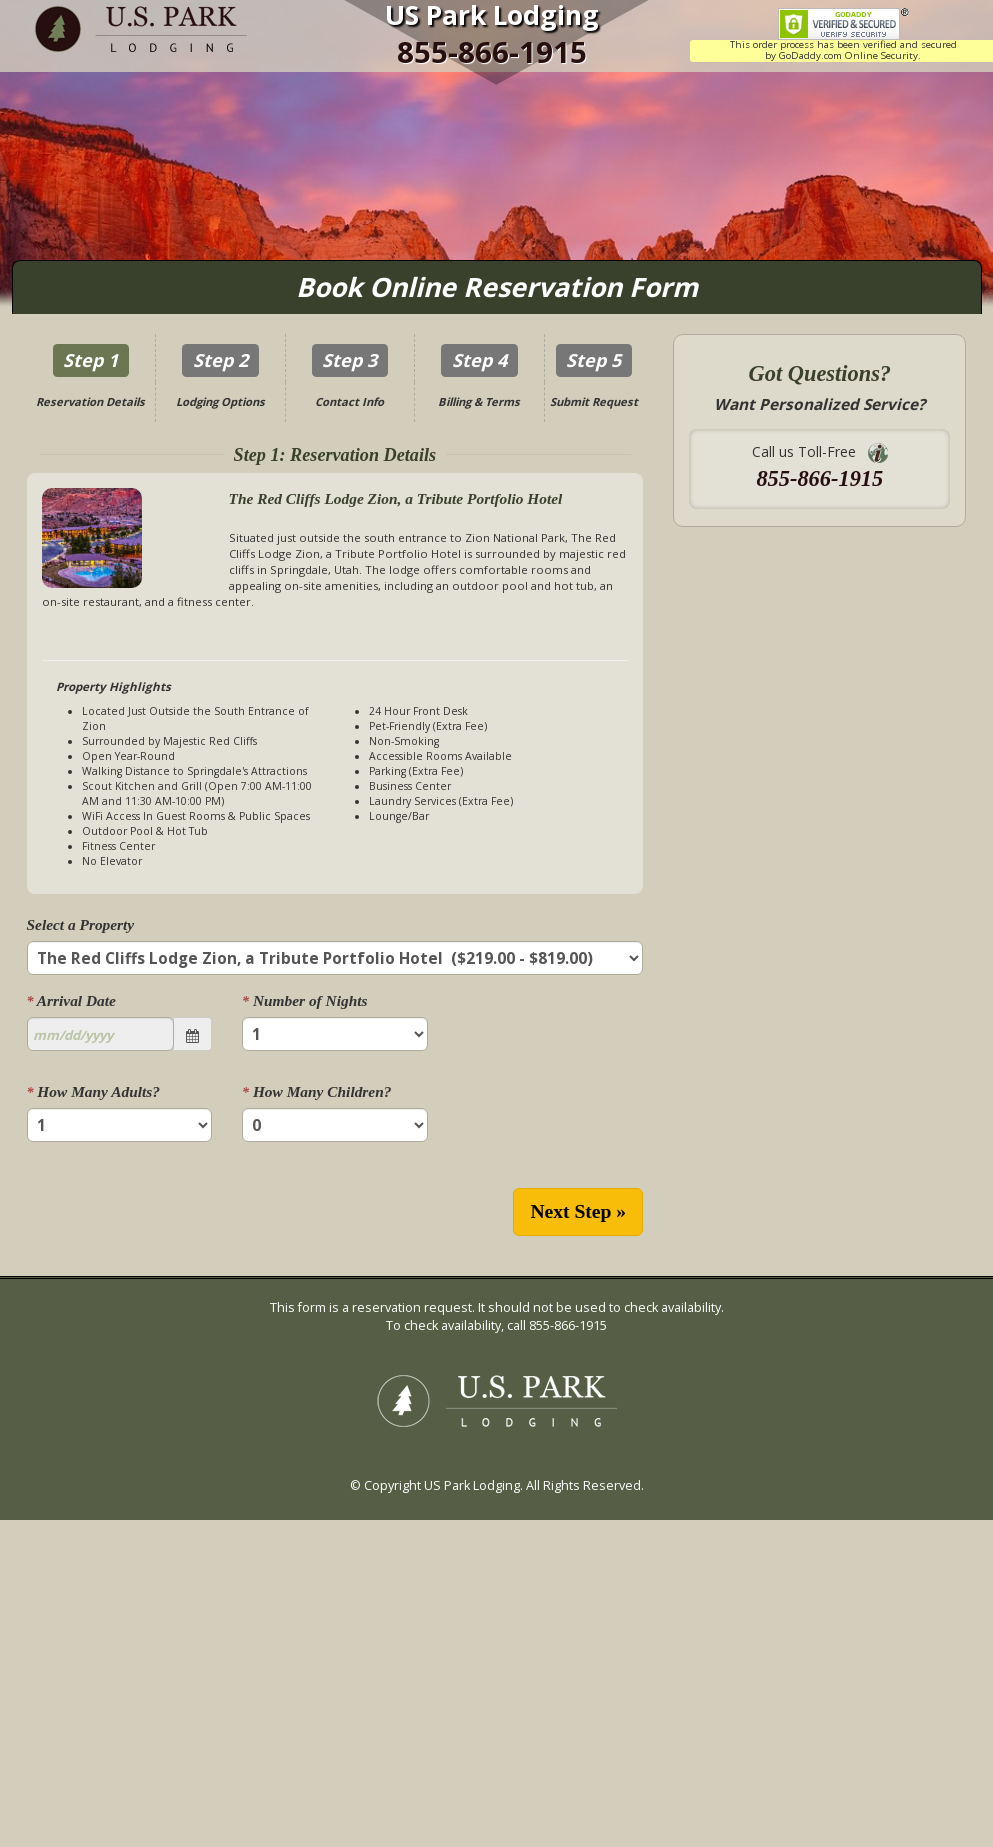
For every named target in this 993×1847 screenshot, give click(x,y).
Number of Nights (304, 1000)
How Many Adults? (93, 1091)
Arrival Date (71, 1000)
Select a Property (81, 924)
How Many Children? (316, 1091)
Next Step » (578, 1211)
